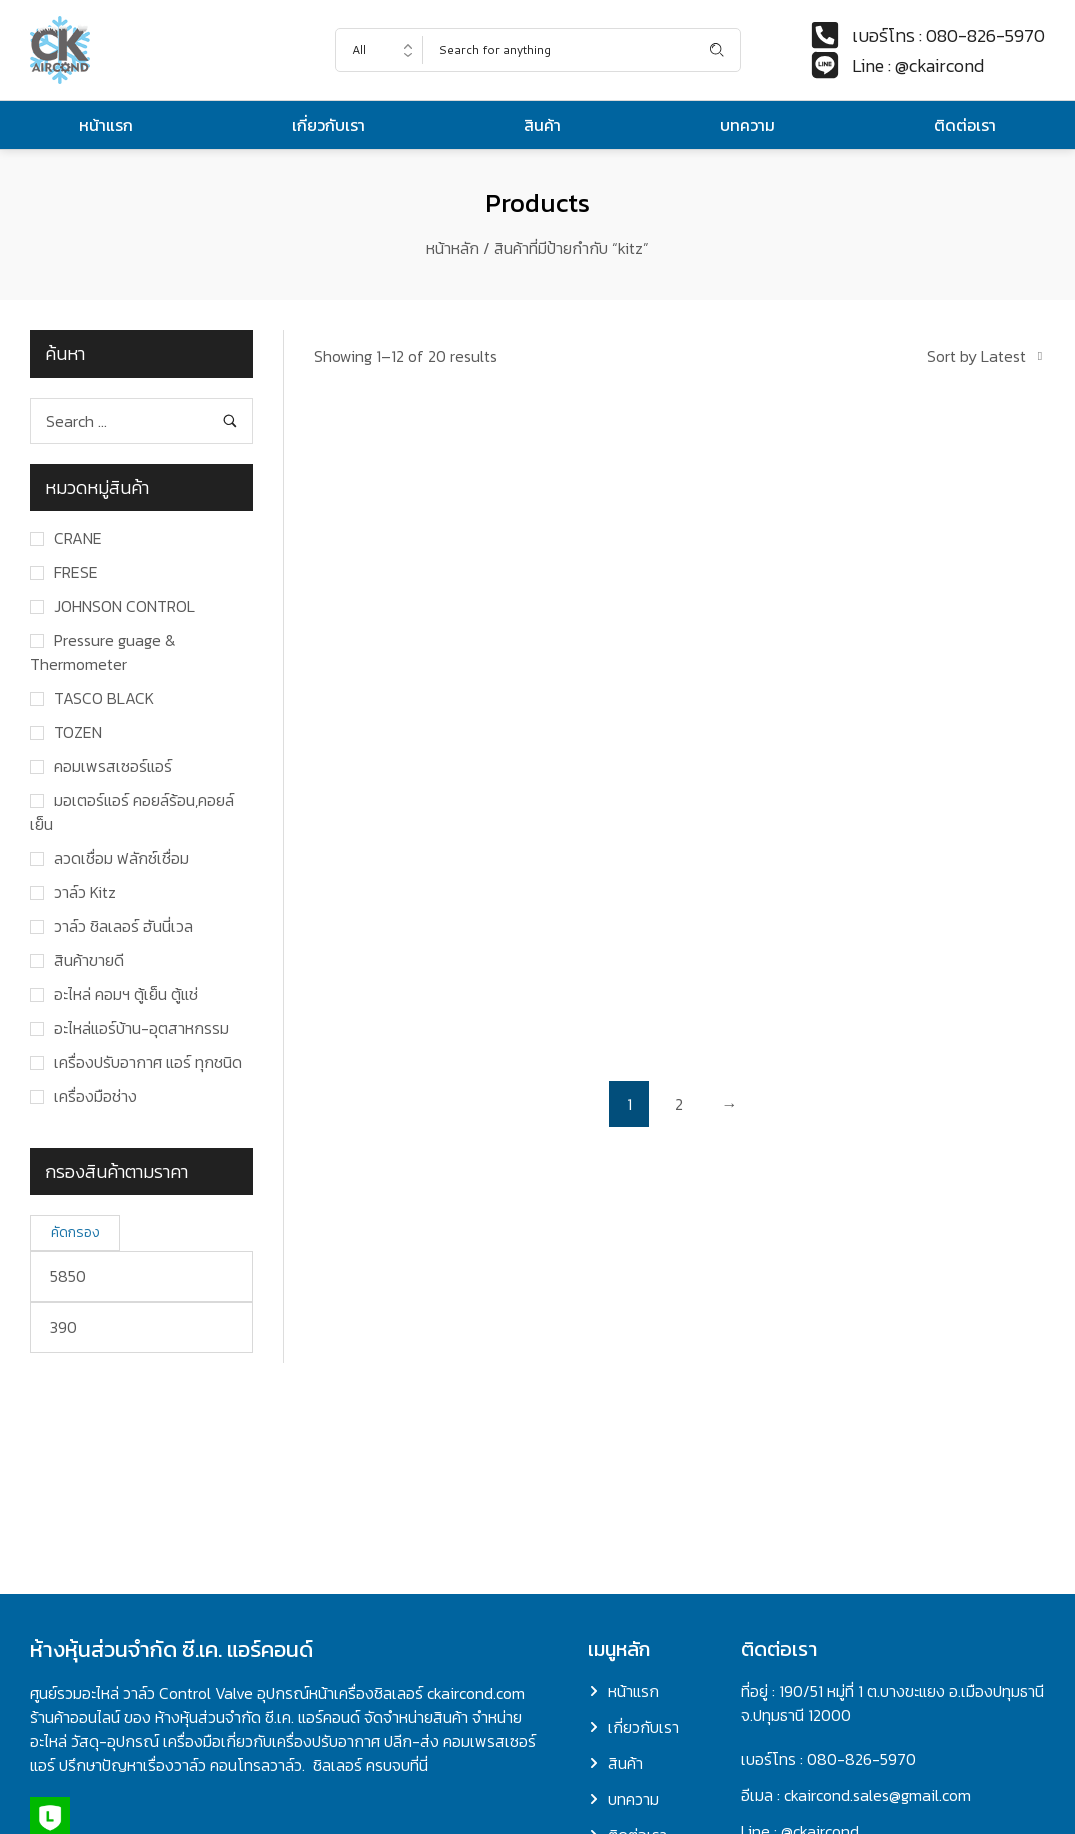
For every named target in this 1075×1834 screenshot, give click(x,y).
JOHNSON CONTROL (124, 606)
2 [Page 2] (679, 1104)
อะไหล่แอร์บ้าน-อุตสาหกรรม (141, 1028)
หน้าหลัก (452, 248)
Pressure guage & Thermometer (103, 652)
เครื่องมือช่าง (95, 1096)
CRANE (78, 538)
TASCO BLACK (104, 698)
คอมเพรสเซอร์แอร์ (113, 766)
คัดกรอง (75, 1232)
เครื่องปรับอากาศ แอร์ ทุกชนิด (148, 1062)
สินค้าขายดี (89, 960)
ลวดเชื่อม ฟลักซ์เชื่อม (121, 858)
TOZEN (78, 732)
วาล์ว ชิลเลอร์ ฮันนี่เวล (123, 926)
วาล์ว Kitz (85, 892)
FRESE (76, 572)
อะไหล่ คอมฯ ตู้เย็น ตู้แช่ (126, 994)
